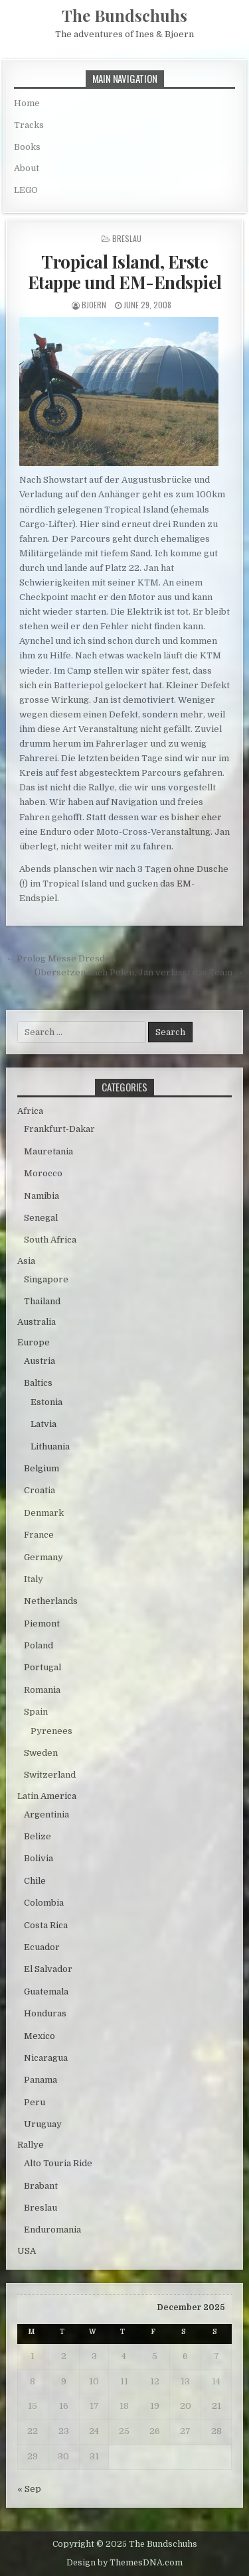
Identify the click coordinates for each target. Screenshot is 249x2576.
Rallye (30, 2145)
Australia (36, 1322)
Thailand (42, 1301)
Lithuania (50, 1446)
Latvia (43, 1424)
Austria (39, 1361)
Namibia (41, 1196)
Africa (30, 1111)
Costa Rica (46, 1925)
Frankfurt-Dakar (59, 1129)
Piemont (42, 1623)
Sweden (41, 1753)
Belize (37, 1836)
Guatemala (46, 1991)
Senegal (41, 1218)
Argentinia (46, 1814)
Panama (40, 2080)
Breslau (126, 238)
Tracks (29, 125)
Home (27, 103)
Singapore (46, 1279)
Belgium (41, 1468)
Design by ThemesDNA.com (124, 2562)
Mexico (39, 2036)
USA (26, 2251)
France (39, 1535)
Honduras (45, 2013)
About (26, 168)
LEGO (26, 190)
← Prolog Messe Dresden (61, 958)
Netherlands (51, 1601)
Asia (26, 1261)
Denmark (44, 1513)
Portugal (42, 1667)
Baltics (38, 1383)
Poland (38, 1645)
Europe (33, 1342)
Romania (42, 1690)
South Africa (50, 1240)
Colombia (44, 1903)
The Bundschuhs (124, 15)
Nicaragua (46, 2058)
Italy (33, 1579)
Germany (43, 1557)
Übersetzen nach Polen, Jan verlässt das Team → (138, 972)
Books (27, 147)
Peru (34, 2102)
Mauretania (48, 1151)
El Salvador (48, 1969)
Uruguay (43, 2124)
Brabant (41, 2186)
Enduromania (52, 2230)
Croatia (39, 1490)
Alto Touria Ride (58, 2163)
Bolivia (38, 1858)
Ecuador (42, 1947)
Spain (36, 1712)
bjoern (94, 304)
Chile (35, 1881)
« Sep (29, 2489)
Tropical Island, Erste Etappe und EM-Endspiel (125, 272)
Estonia (46, 1402)
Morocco (43, 1173)
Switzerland (50, 1775)
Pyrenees (51, 1731)
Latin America (46, 1796)
